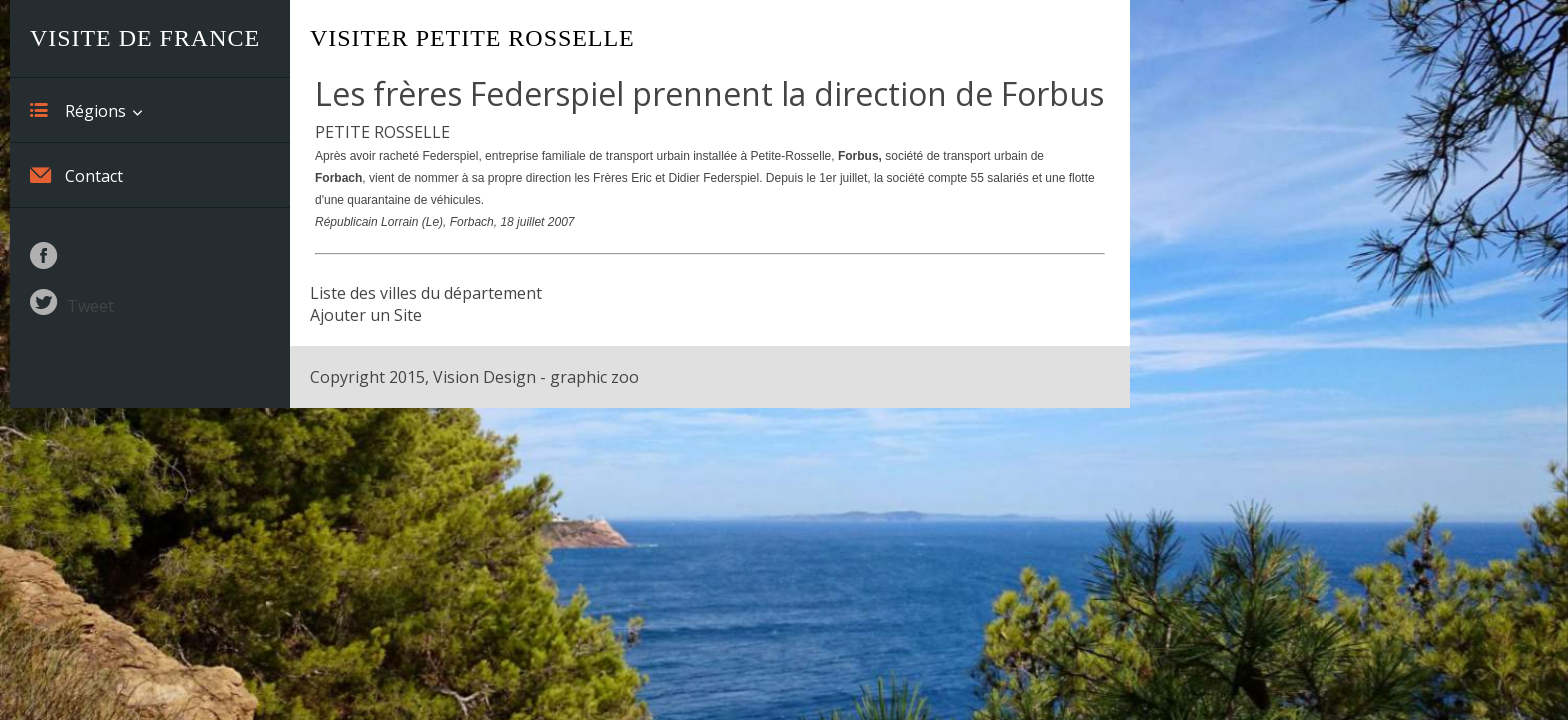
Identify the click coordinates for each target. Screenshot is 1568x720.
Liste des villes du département (426, 293)
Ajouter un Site (366, 315)
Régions (78, 110)
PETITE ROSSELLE (382, 132)
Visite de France (145, 38)
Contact (76, 175)
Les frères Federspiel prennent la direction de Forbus (709, 93)
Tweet (90, 306)
